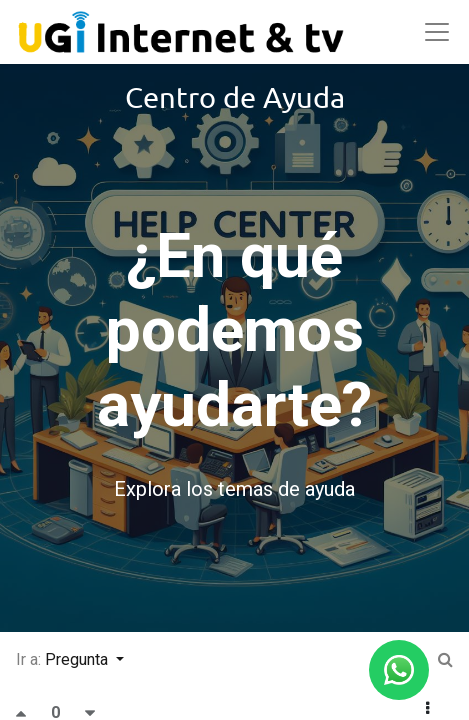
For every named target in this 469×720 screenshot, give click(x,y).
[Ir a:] (445, 660)
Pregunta (78, 659)
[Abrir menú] (437, 32)
